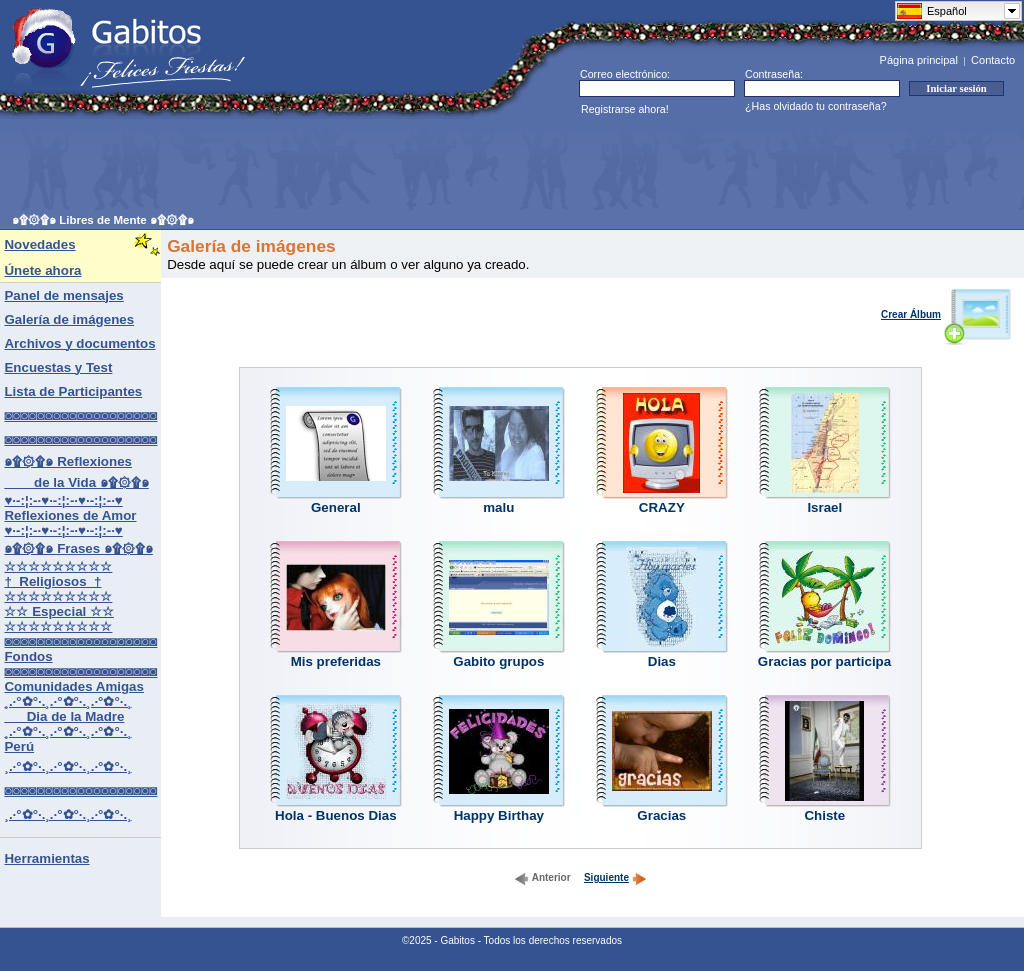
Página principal (919, 60)
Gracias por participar (827, 661)
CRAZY (662, 507)
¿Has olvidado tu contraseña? (816, 106)
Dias (662, 661)
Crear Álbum (946, 314)
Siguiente (615, 877)
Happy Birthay (499, 815)
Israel (824, 507)
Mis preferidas (336, 661)
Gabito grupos (498, 661)
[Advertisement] (376, 166)
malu (498, 507)
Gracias (661, 815)
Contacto (993, 60)
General (336, 507)
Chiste (824, 815)
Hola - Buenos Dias (335, 815)
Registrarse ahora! (625, 109)
